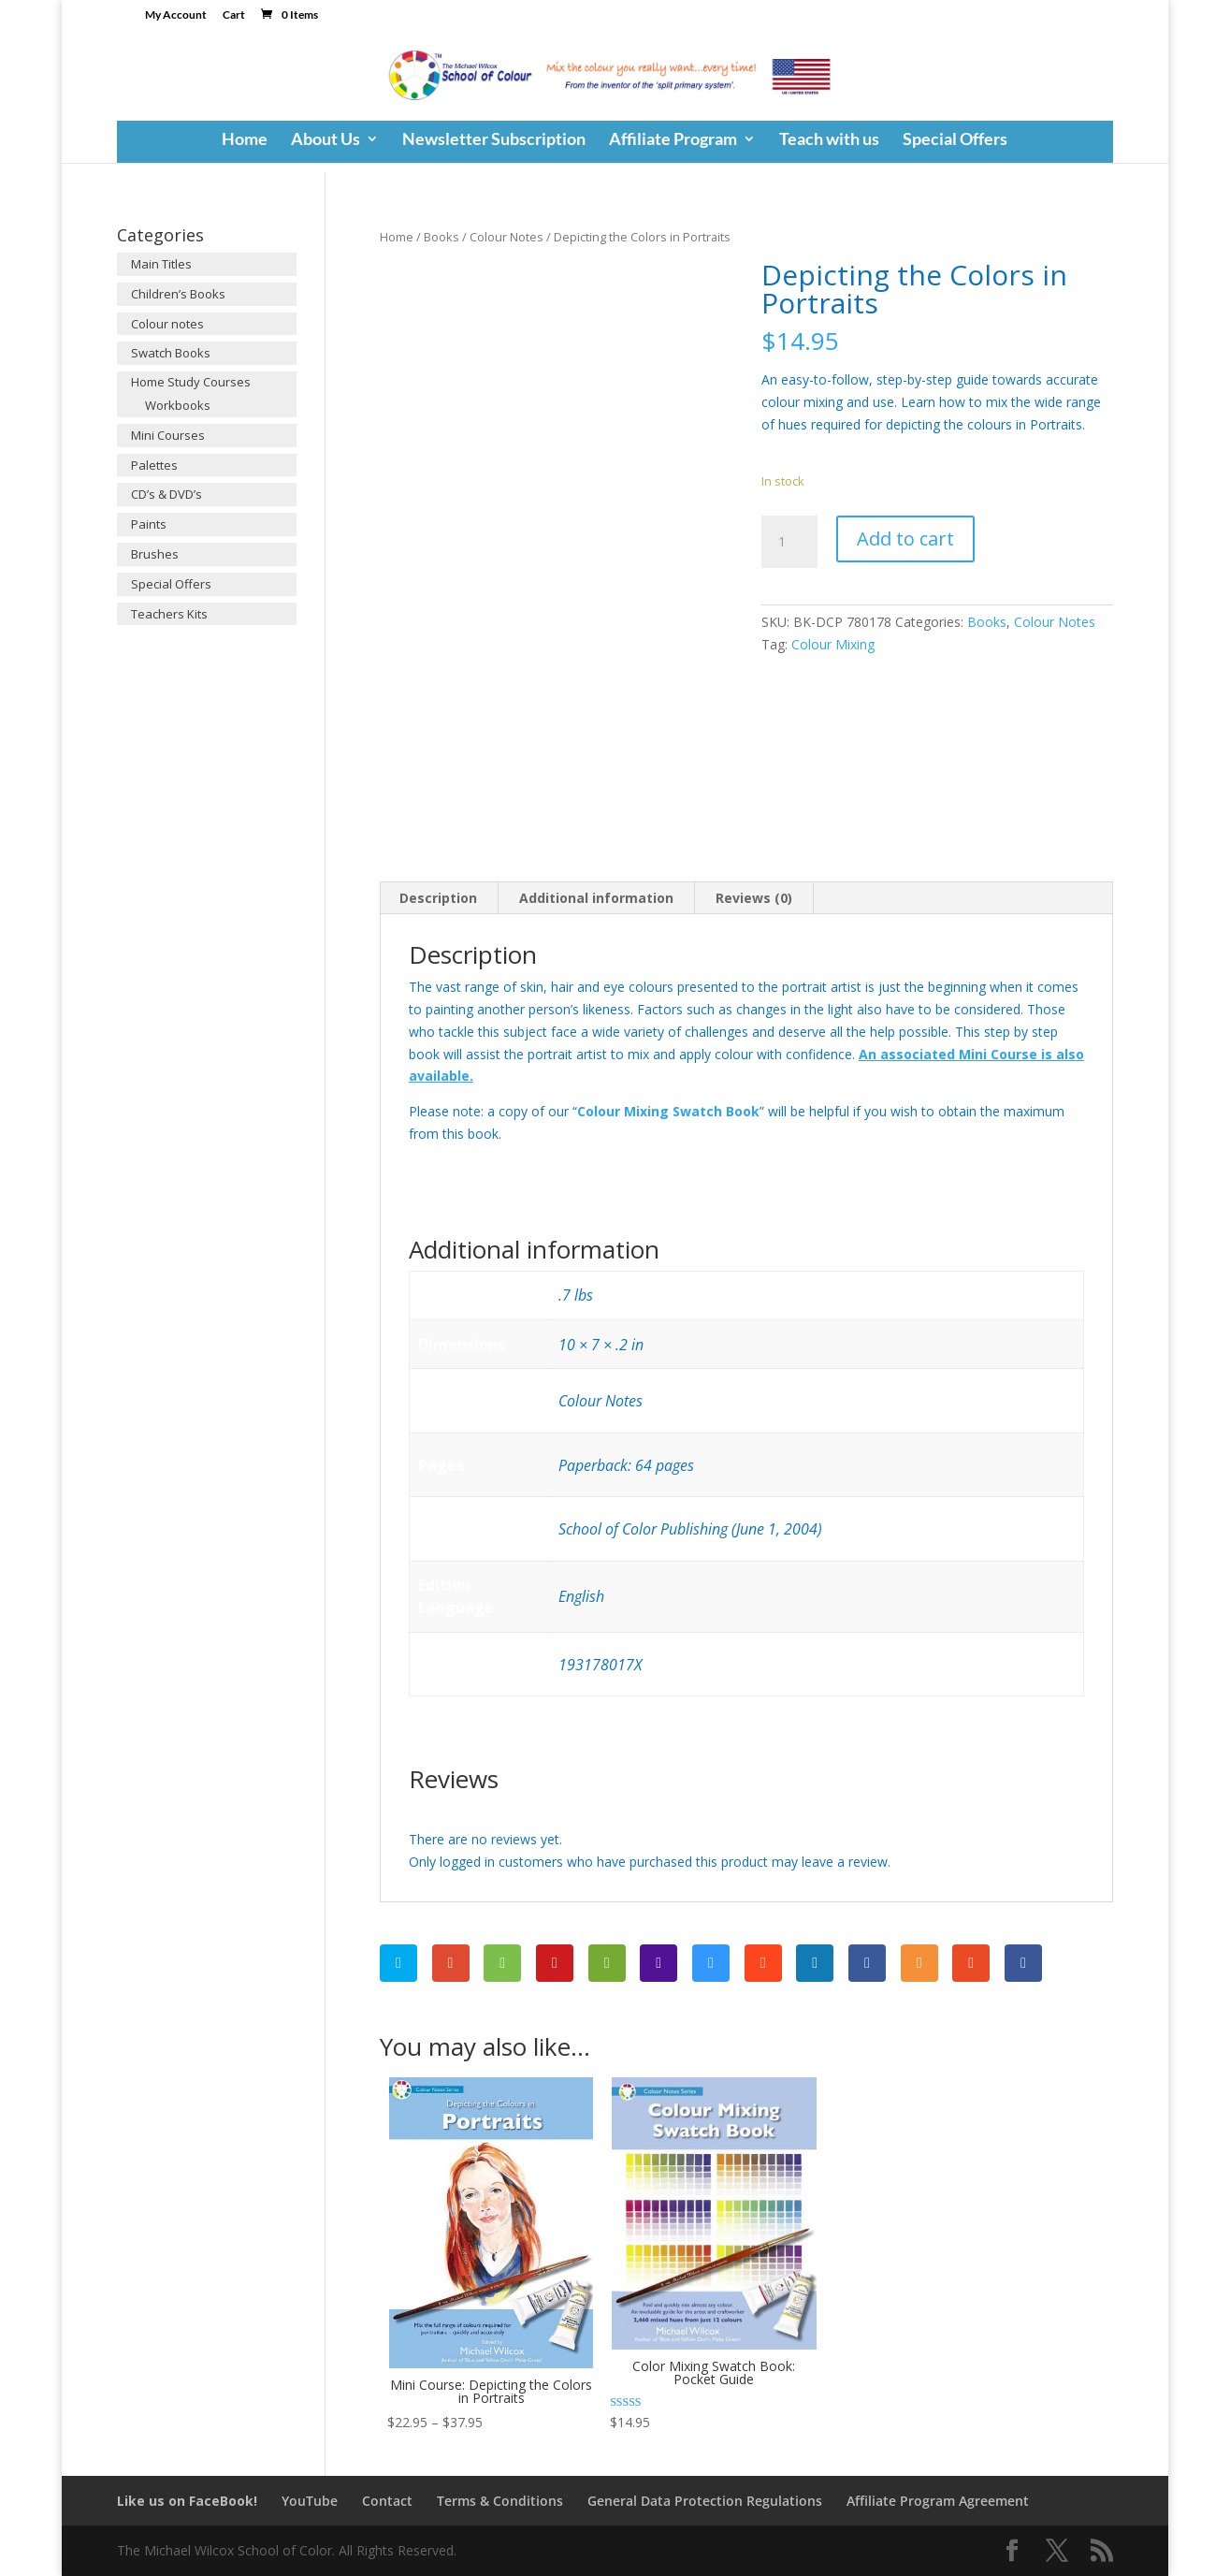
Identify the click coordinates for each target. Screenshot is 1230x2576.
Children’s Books (178, 293)
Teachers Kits (169, 613)
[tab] (439, 898)
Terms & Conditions (500, 2501)
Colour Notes (506, 236)
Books (441, 236)
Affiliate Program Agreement (938, 2501)
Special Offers (955, 140)
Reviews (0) (754, 898)
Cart (234, 15)
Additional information (596, 898)
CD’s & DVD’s (166, 494)
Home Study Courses (191, 381)
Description (438, 898)
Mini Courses (168, 435)
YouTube (310, 2501)
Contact (387, 2501)
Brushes (155, 554)
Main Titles (161, 263)
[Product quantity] (789, 542)
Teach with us (829, 140)
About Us (325, 140)
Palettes (154, 465)
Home (245, 140)
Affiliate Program (673, 140)
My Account (176, 15)
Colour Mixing (833, 644)
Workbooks (177, 405)
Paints (148, 524)
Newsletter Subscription (494, 140)
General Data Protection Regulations (704, 2501)
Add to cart (905, 538)
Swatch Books (170, 352)
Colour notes (167, 323)
